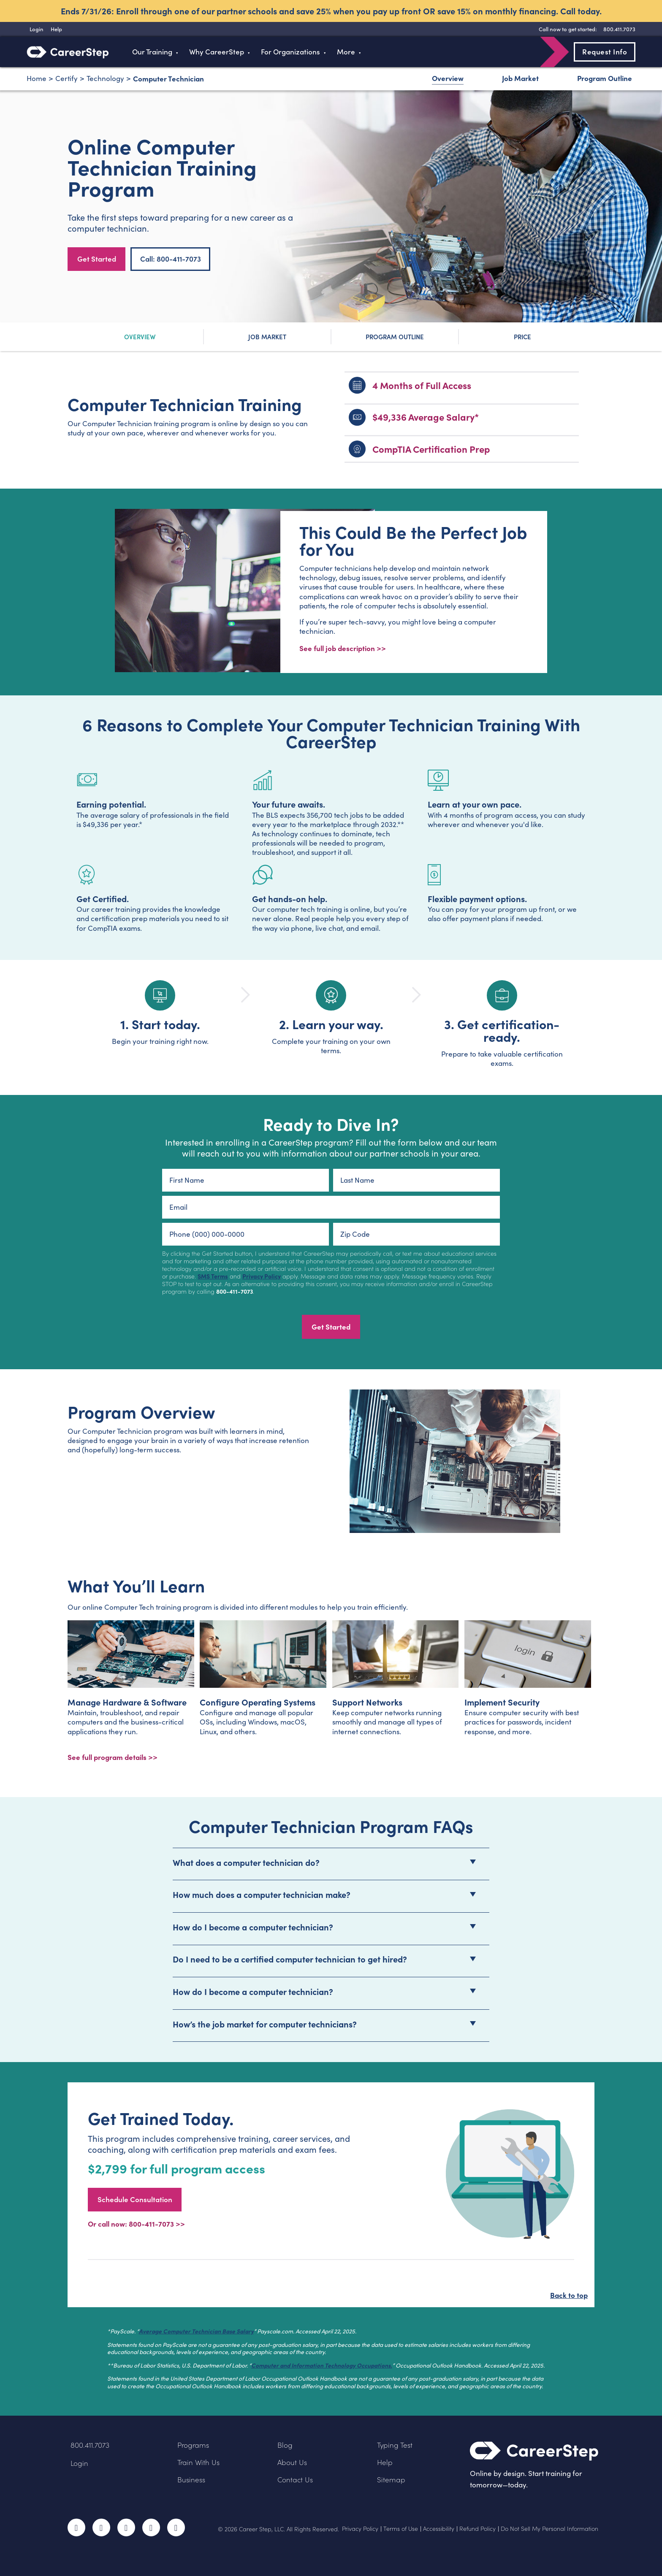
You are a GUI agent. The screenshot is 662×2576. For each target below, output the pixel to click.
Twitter (101, 2527)
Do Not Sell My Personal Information (549, 2529)
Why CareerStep (216, 52)
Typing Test (394, 2445)
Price (522, 336)
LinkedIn (151, 2527)
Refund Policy (477, 2529)
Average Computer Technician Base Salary (196, 2331)
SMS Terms (213, 1276)
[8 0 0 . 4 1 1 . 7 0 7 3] (618, 29)
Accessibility (438, 2529)
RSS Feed (177, 2530)
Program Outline (604, 78)
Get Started (96, 259)
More (346, 52)
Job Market (520, 78)
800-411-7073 (234, 1291)
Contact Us (295, 2479)
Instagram (126, 2527)
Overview (448, 78)
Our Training (152, 52)
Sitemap (391, 2479)
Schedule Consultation (135, 2199)
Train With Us (198, 2462)
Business (191, 2479)
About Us (292, 2462)
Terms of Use (400, 2529)
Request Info (604, 51)
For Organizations (290, 52)
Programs (193, 2445)
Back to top (569, 2295)
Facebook (76, 2527)
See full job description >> (342, 648)
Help (385, 2462)
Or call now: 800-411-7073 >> (136, 2223)
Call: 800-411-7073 (170, 259)
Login (79, 2463)
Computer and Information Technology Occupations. (321, 2365)
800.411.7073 (90, 2445)
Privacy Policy (261, 1276)
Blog (285, 2445)
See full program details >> (112, 1757)
